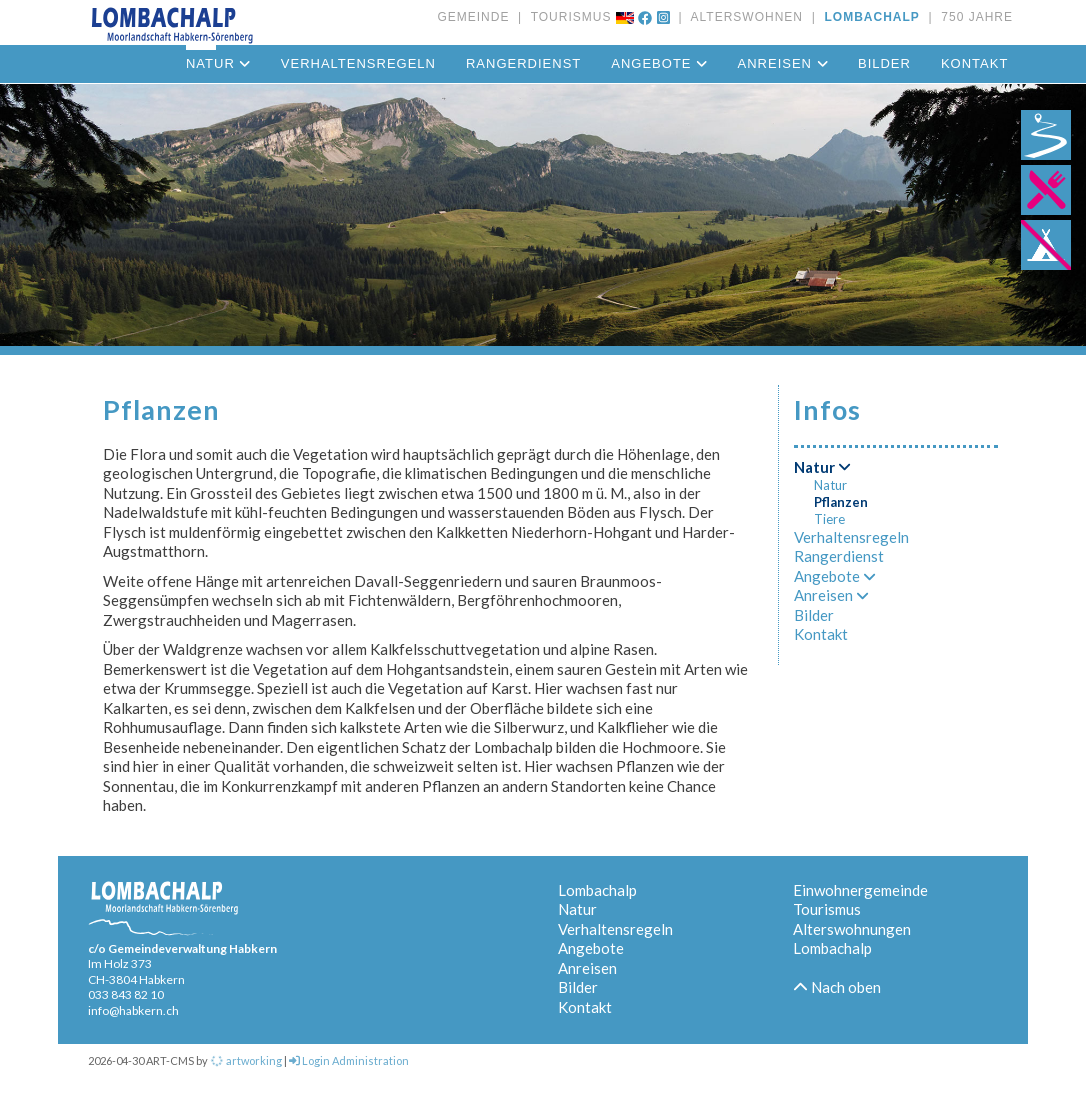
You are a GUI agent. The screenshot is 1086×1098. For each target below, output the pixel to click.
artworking (246, 1060)
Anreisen (783, 63)
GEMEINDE (473, 17)
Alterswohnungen (852, 929)
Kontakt (974, 63)
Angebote (659, 63)
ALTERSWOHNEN (743, 17)
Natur (822, 467)
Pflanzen (841, 502)
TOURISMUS (566, 17)
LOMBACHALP (868, 17)
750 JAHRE (973, 17)
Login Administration (349, 1060)
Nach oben (837, 987)
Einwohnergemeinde (860, 890)
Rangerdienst (523, 63)
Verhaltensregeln (358, 63)
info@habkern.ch (133, 1010)
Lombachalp (597, 890)
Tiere (829, 519)
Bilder (884, 63)
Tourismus (827, 909)
